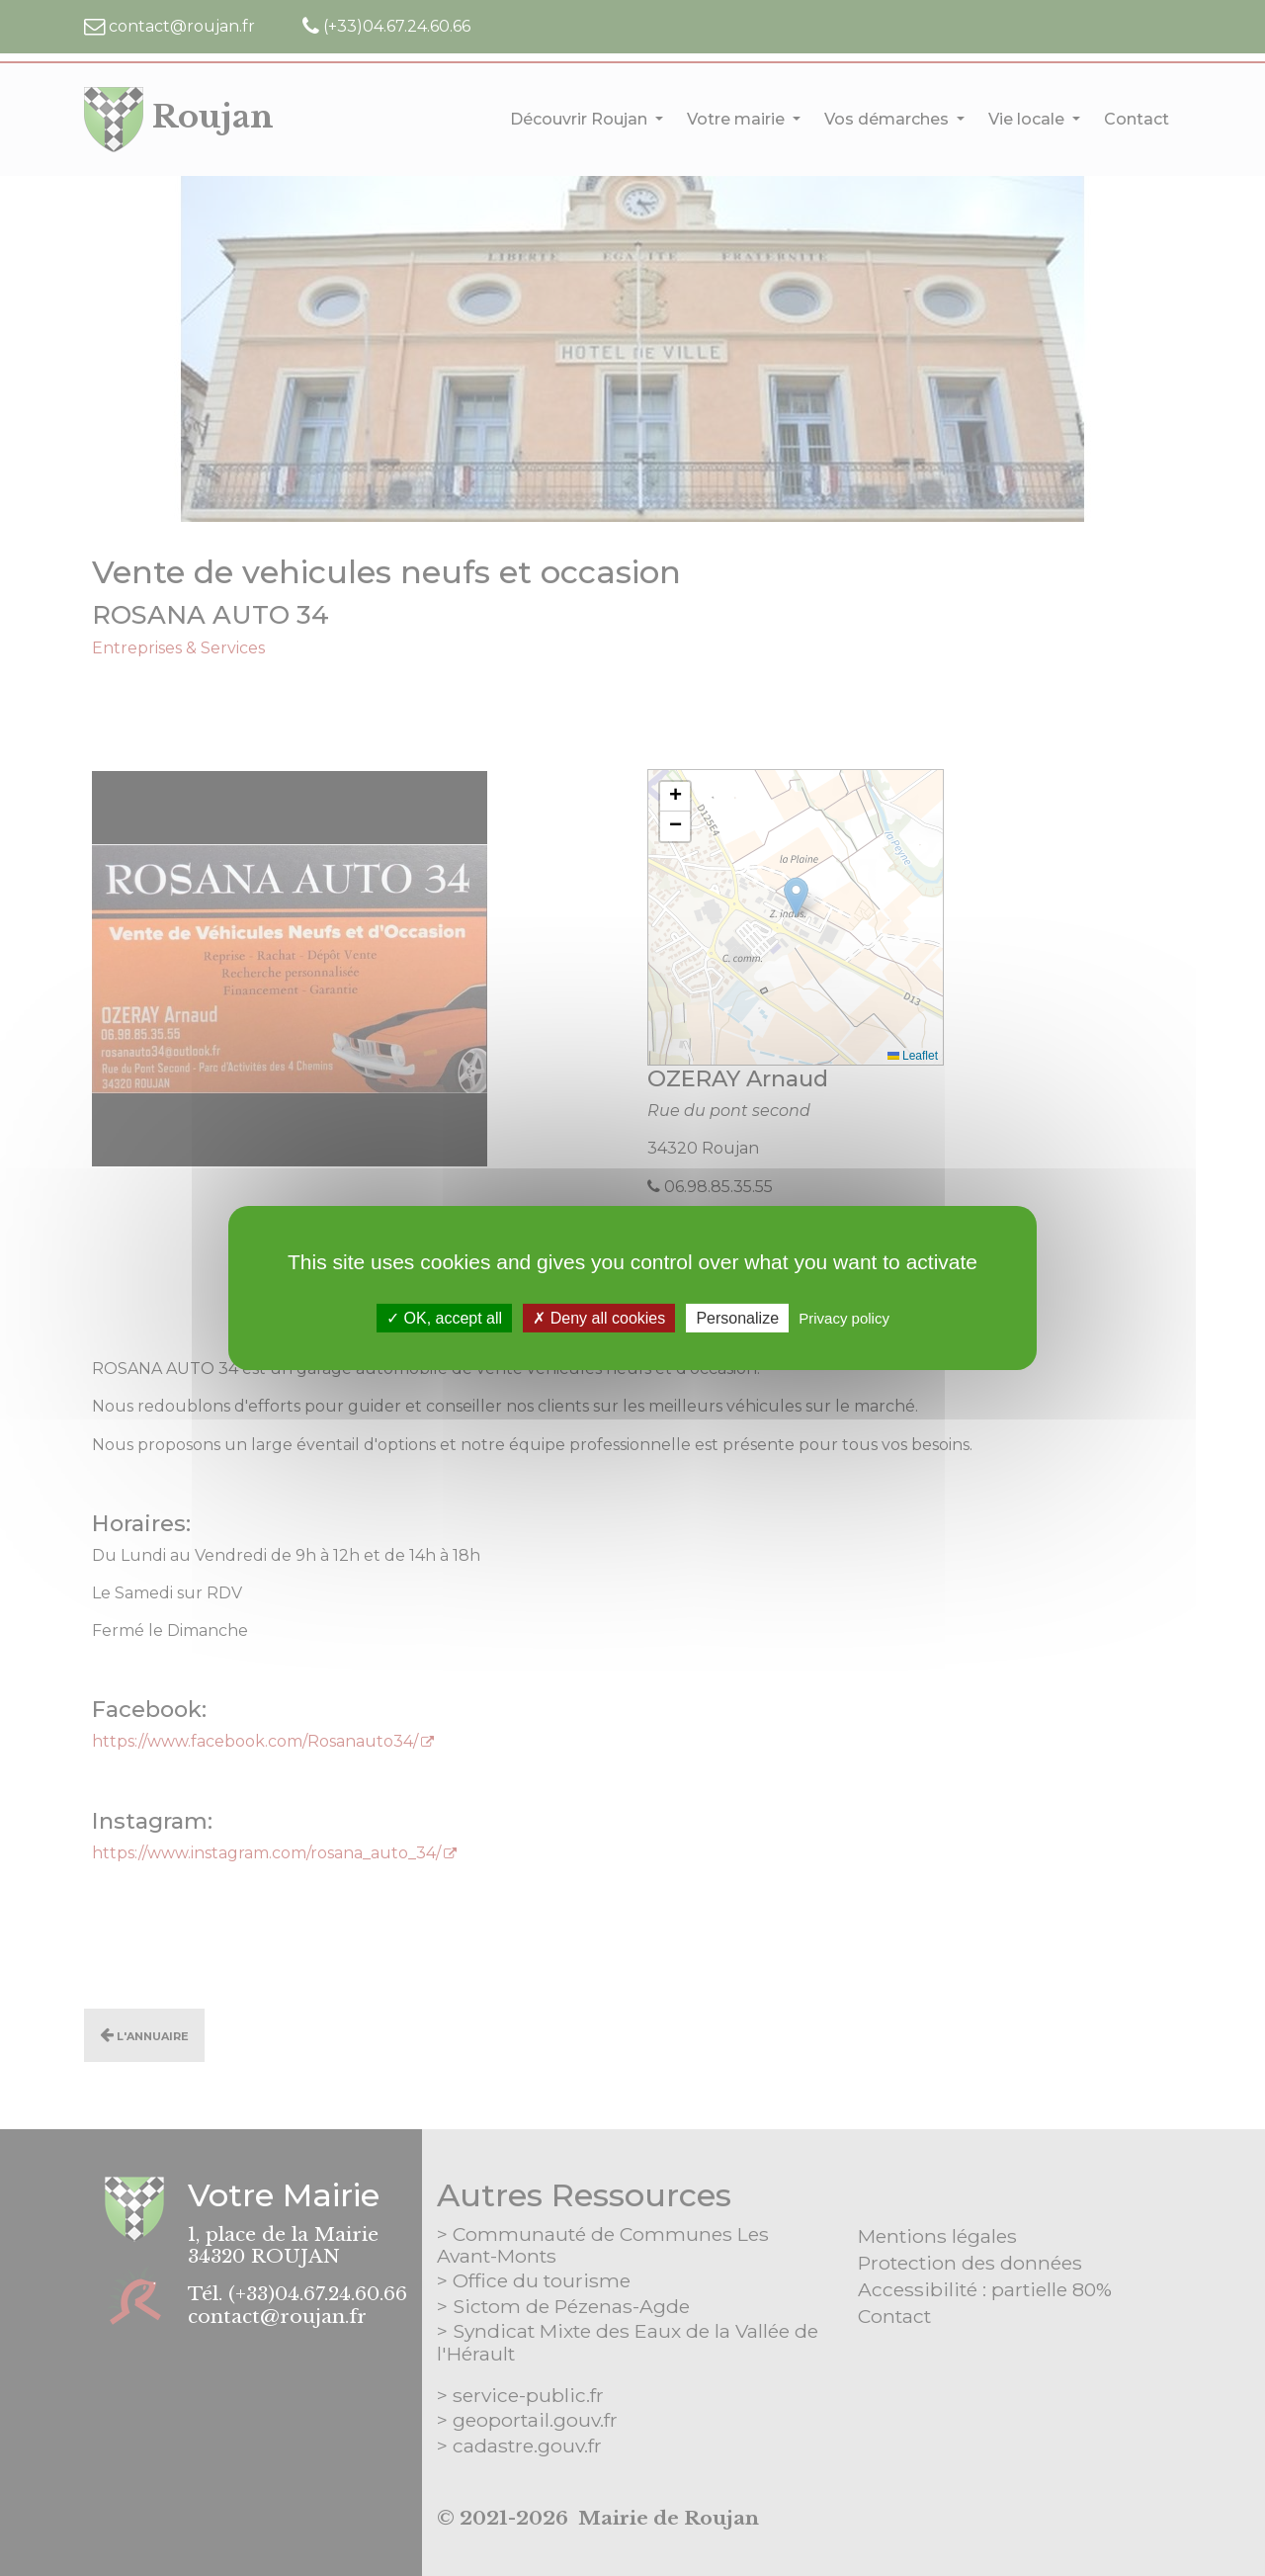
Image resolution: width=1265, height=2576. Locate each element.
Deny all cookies (599, 1318)
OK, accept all (444, 1318)
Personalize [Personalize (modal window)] (737, 1318)
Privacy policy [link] (844, 1318)
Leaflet (912, 1056)
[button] (675, 797)
